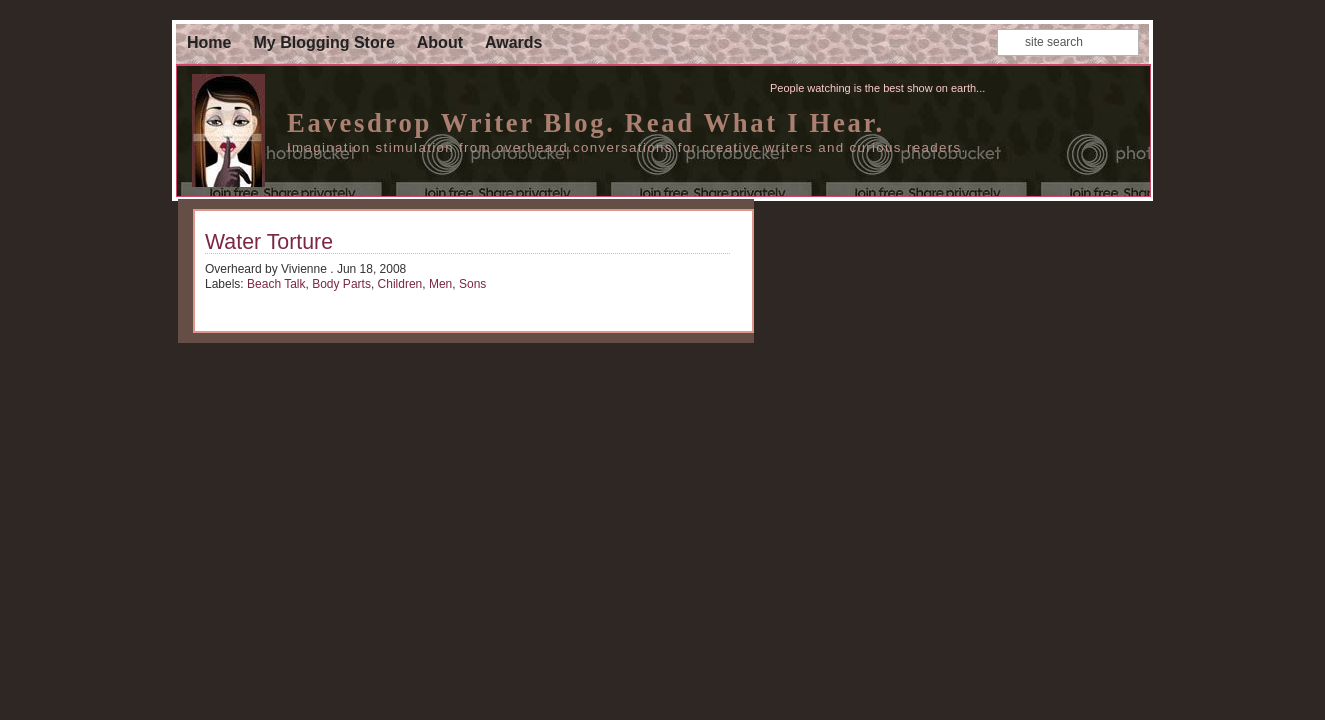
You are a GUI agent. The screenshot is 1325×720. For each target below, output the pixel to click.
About (440, 42)
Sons (472, 284)
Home (209, 42)
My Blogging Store (323, 42)
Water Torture (269, 242)
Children (400, 284)
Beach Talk (276, 284)
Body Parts (341, 284)
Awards (514, 42)
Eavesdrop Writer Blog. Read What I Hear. (586, 123)
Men (440, 284)
